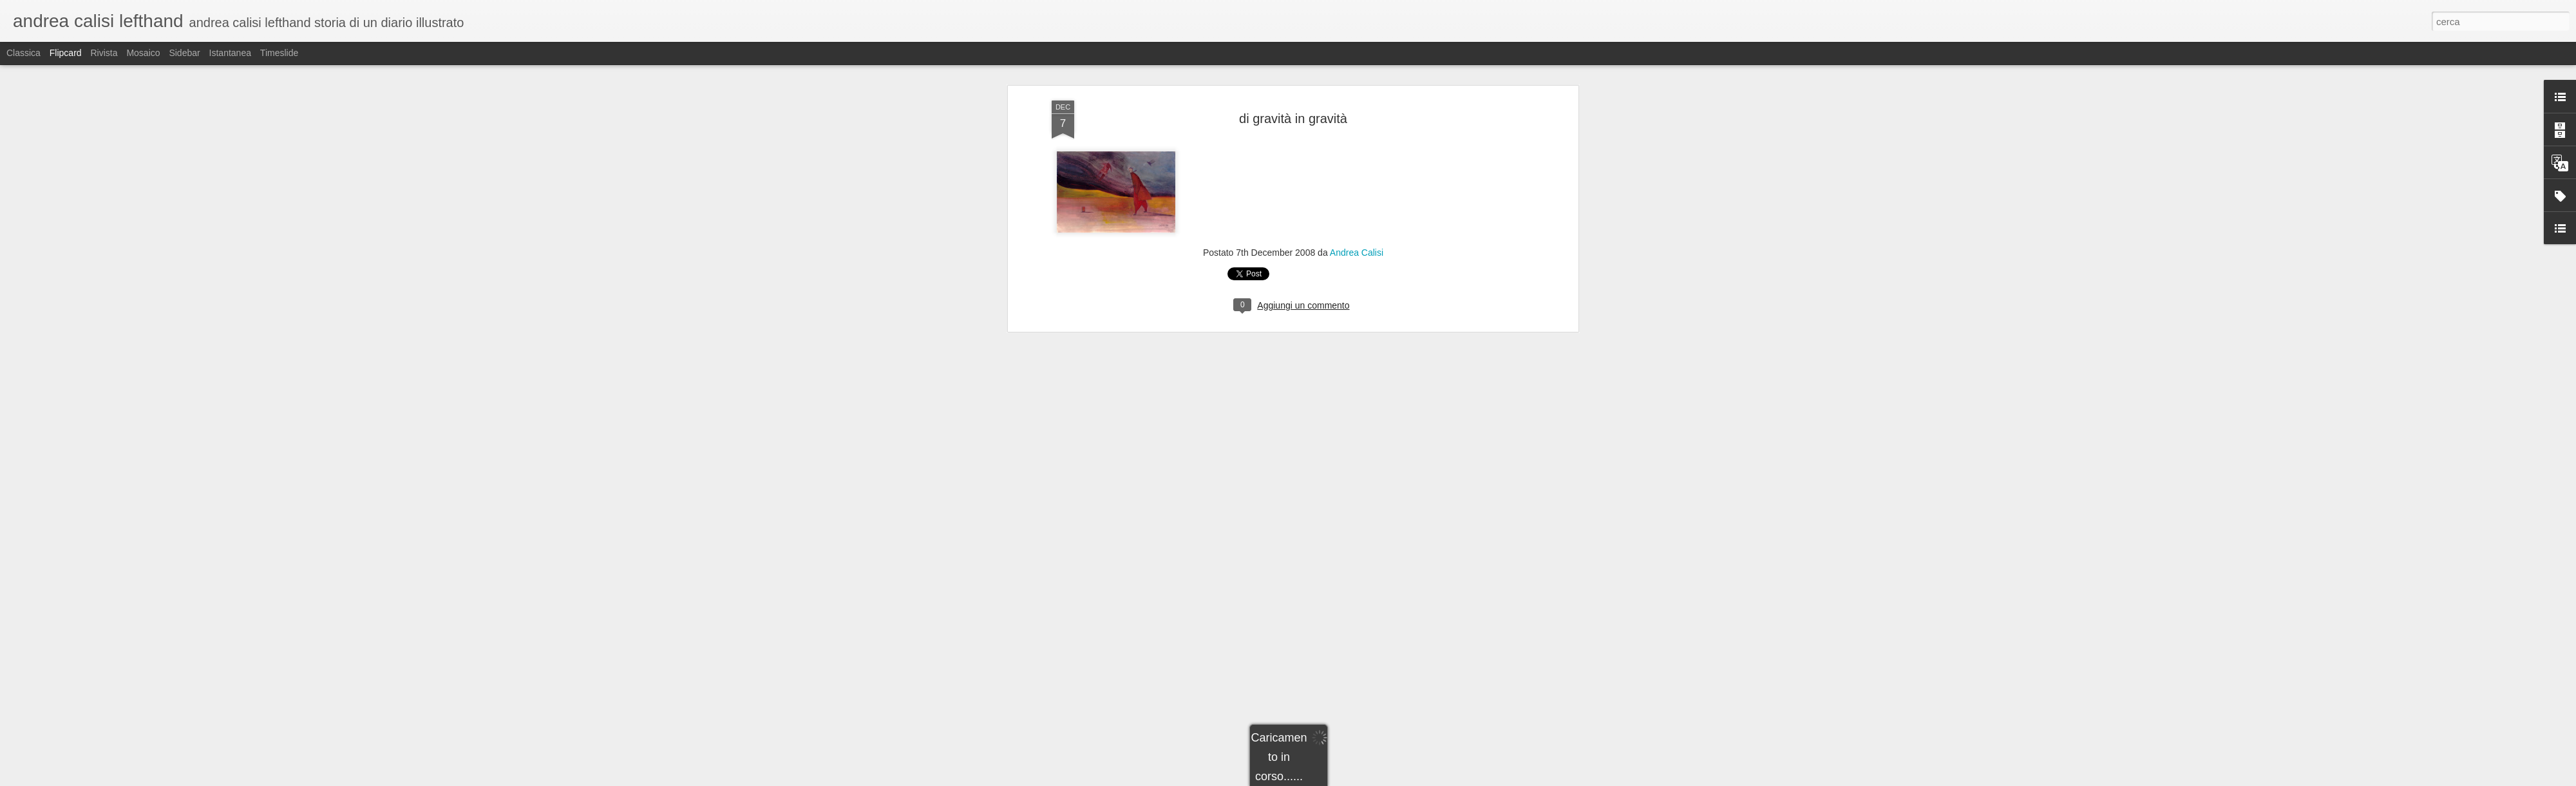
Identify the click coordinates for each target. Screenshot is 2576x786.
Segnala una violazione (1380, 779)
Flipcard (66, 53)
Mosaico (143, 53)
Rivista (103, 53)
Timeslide (279, 53)
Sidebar (184, 53)
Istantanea (230, 53)
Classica (23, 53)
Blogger (1328, 779)
